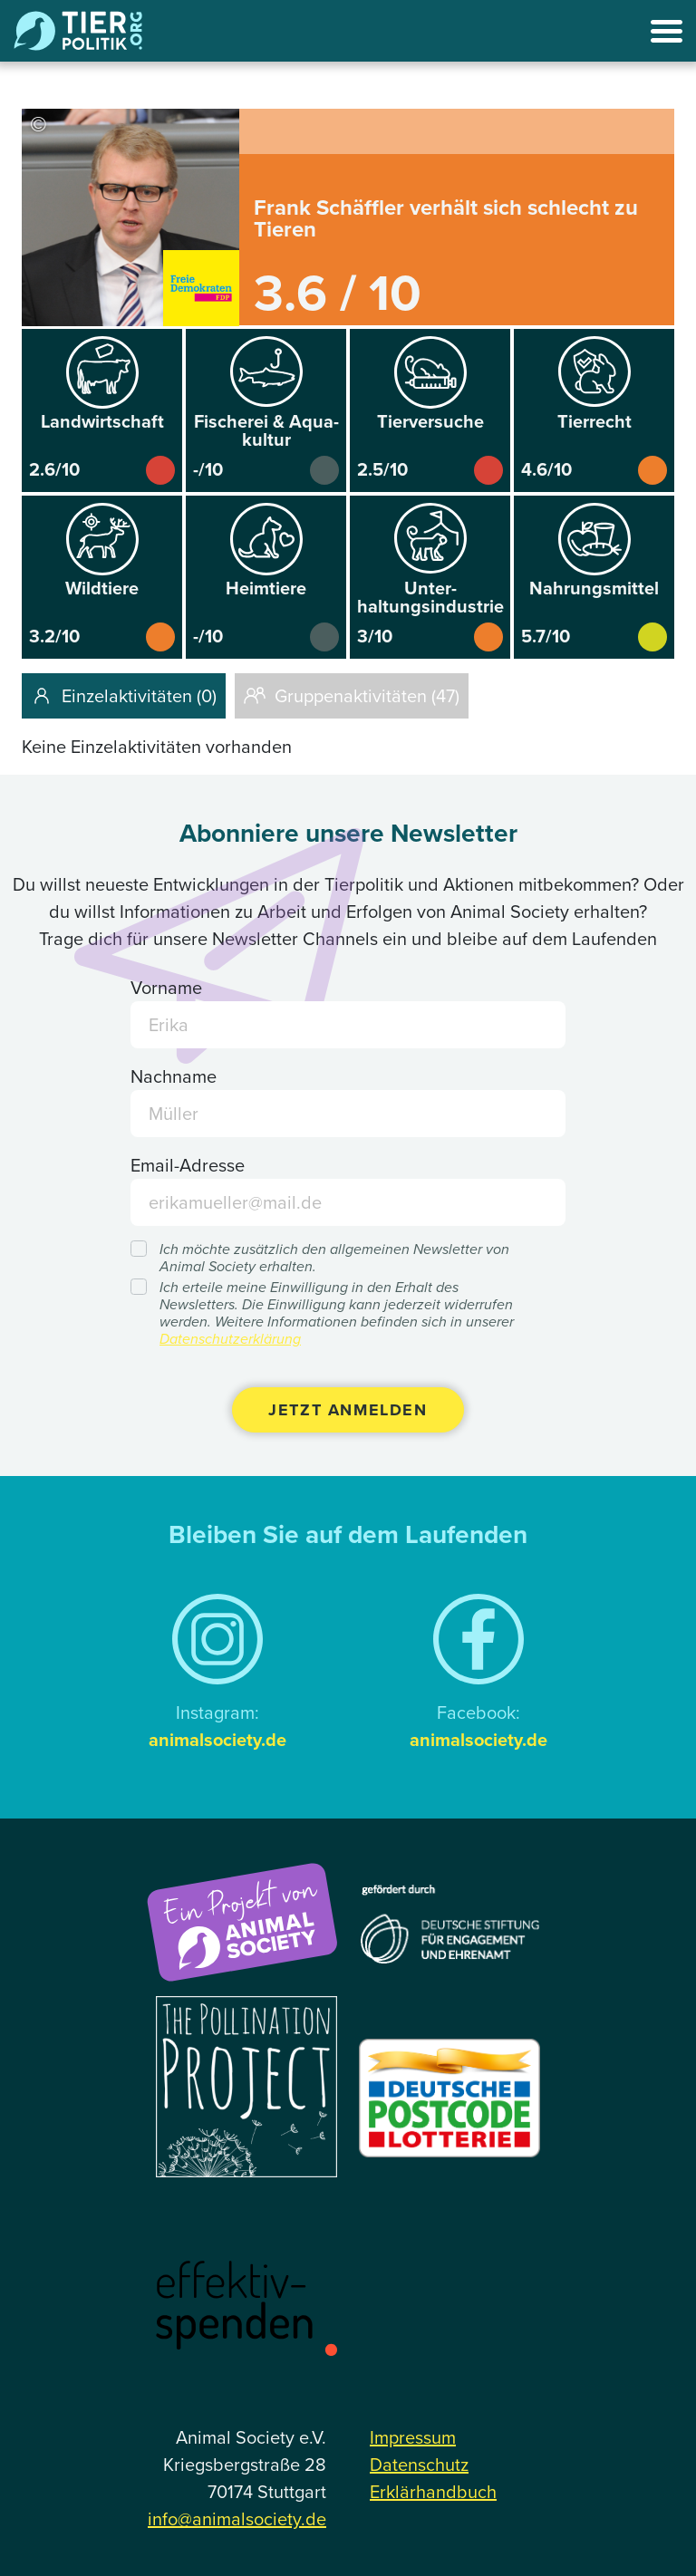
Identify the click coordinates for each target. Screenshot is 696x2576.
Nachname (173, 1076)
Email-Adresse (187, 1165)
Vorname (166, 987)
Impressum (413, 2437)
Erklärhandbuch (433, 2491)
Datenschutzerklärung (230, 1338)
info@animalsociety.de (237, 2519)
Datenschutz (419, 2464)
